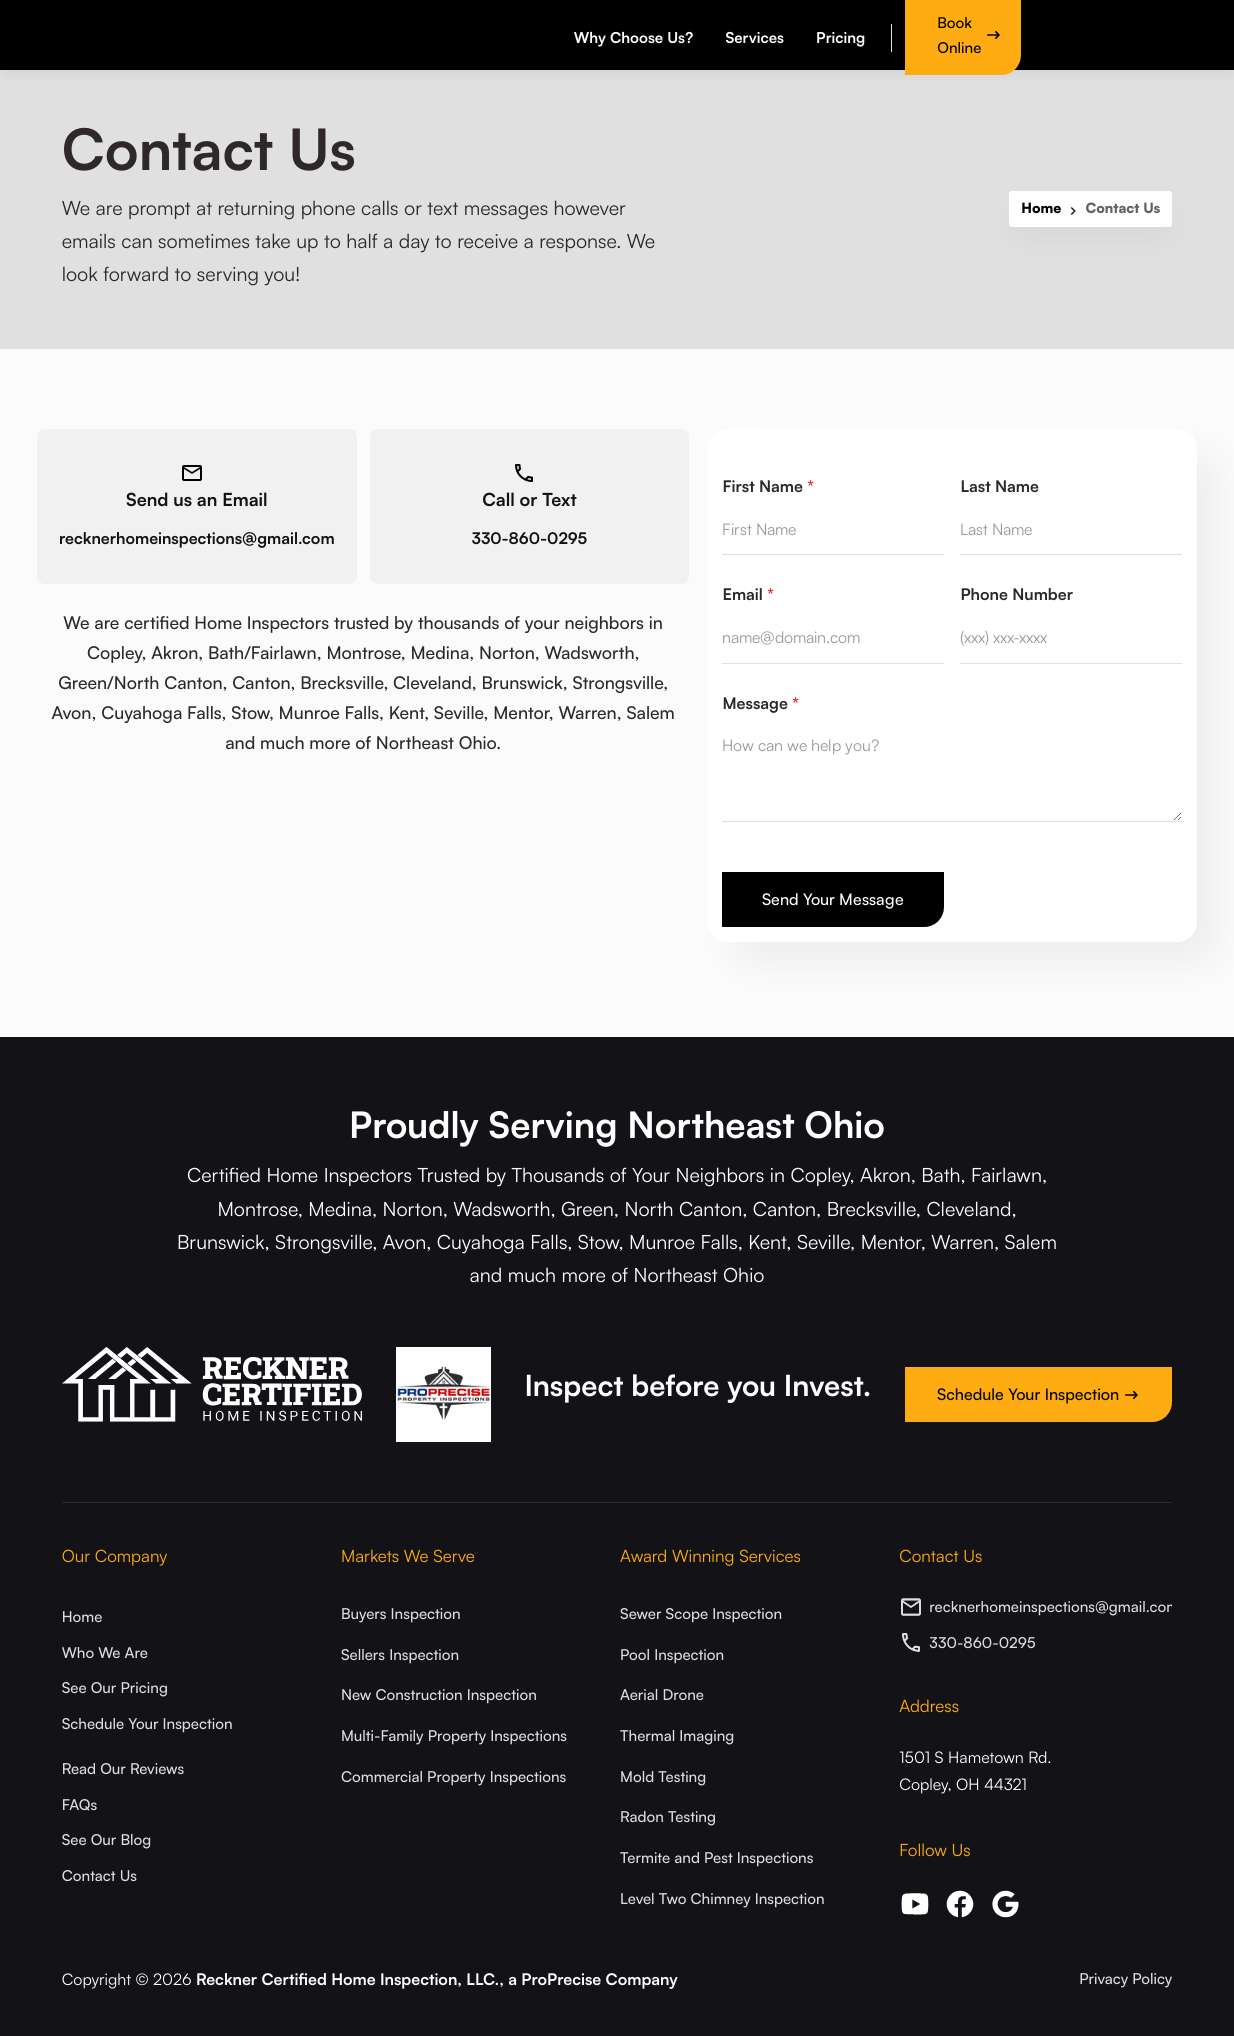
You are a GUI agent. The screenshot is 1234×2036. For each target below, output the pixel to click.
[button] (637, 35)
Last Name (999, 486)
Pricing (840, 37)
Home (1041, 208)
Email (747, 594)
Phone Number (1016, 594)
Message (760, 703)
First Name (768, 486)
